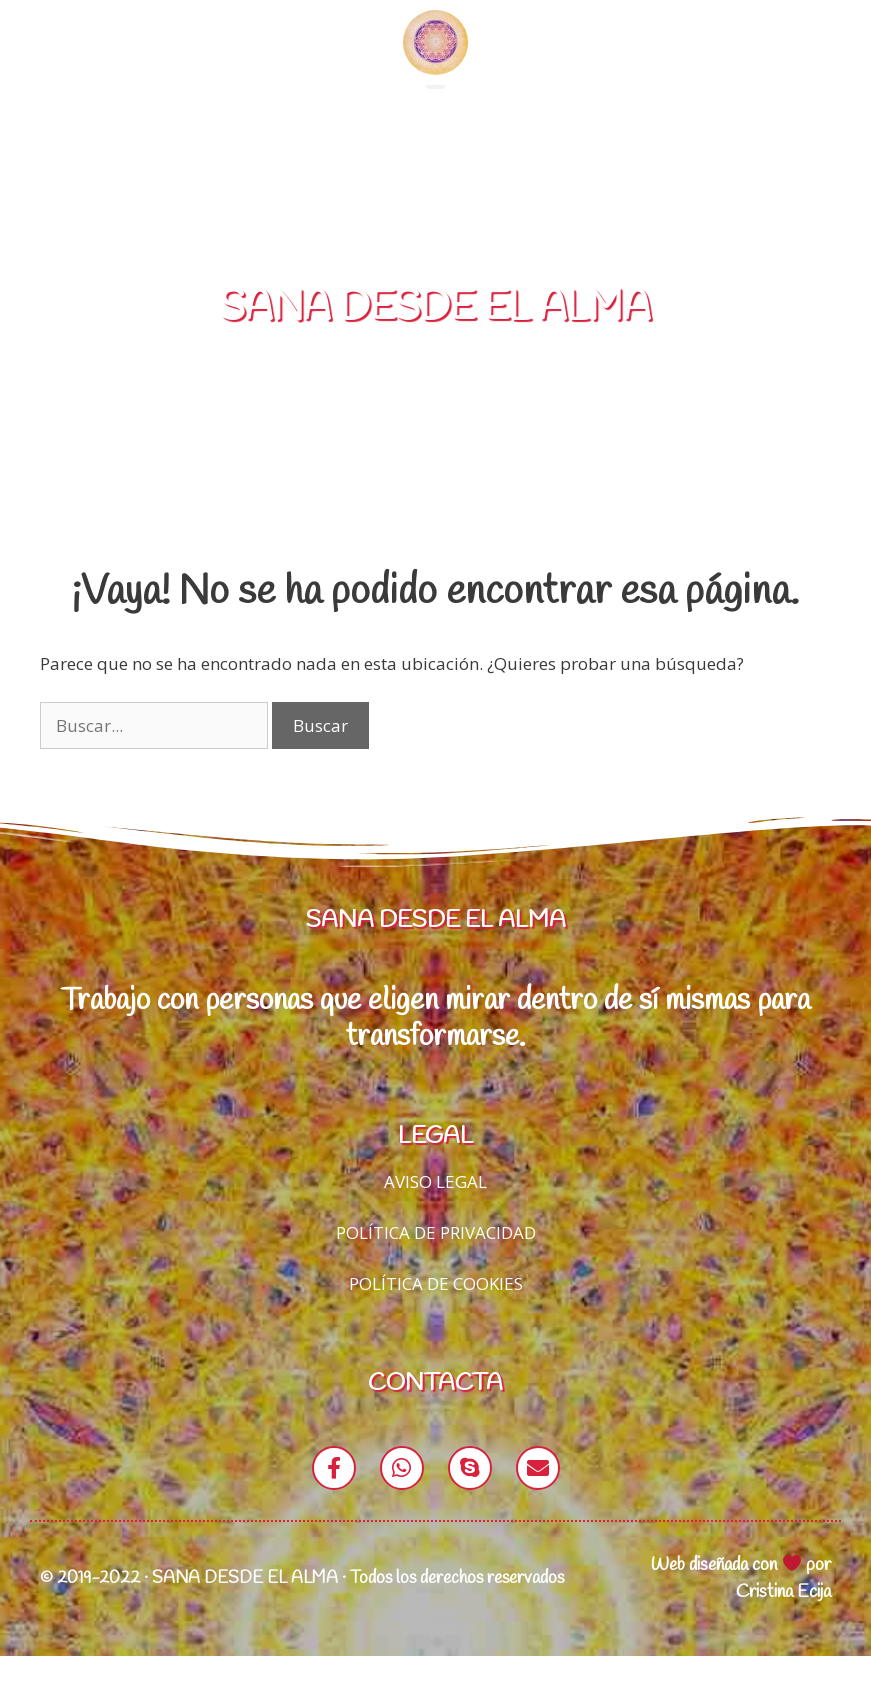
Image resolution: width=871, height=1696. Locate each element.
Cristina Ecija (783, 1632)
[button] (435, 111)
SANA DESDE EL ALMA (435, 347)
